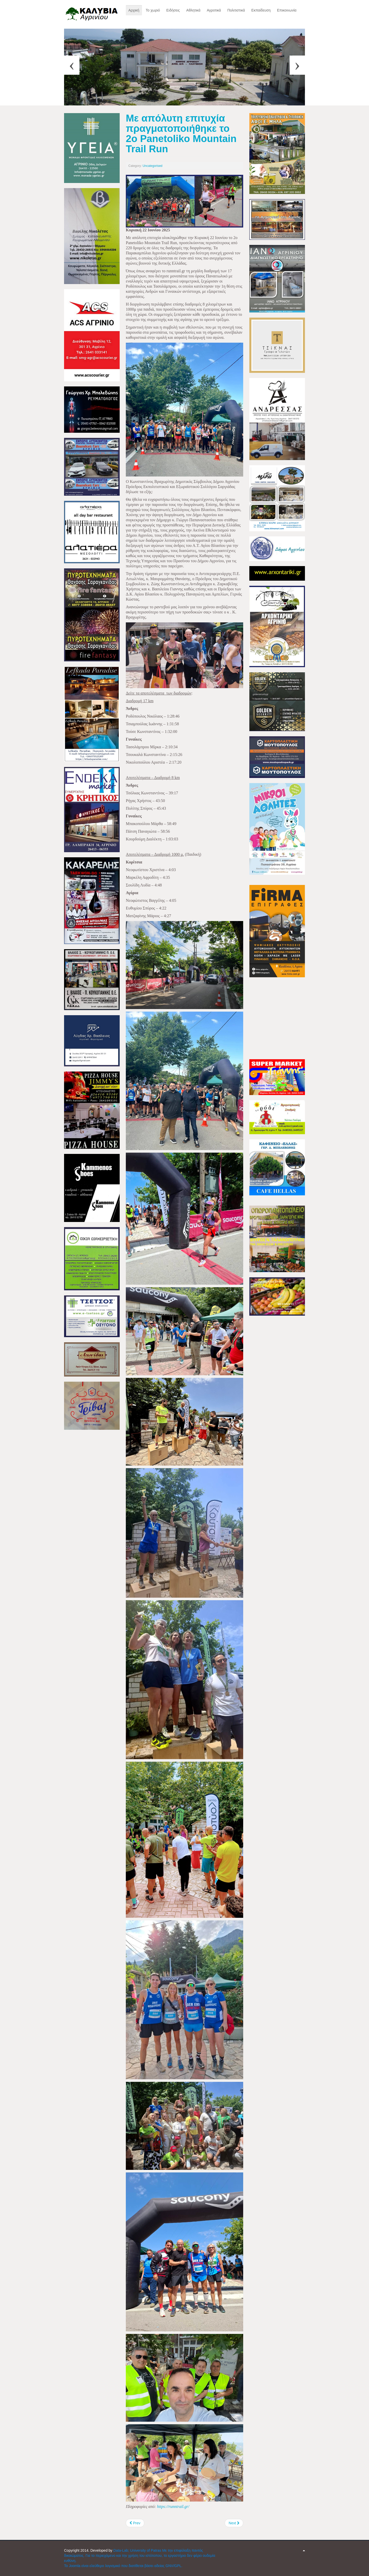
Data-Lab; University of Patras (137, 2550)
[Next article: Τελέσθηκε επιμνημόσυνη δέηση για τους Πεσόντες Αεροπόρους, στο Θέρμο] (234, 2523)
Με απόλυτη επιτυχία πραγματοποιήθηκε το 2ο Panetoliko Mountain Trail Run (181, 133)
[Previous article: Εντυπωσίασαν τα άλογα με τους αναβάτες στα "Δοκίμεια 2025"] (135, 2523)
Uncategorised (152, 166)
